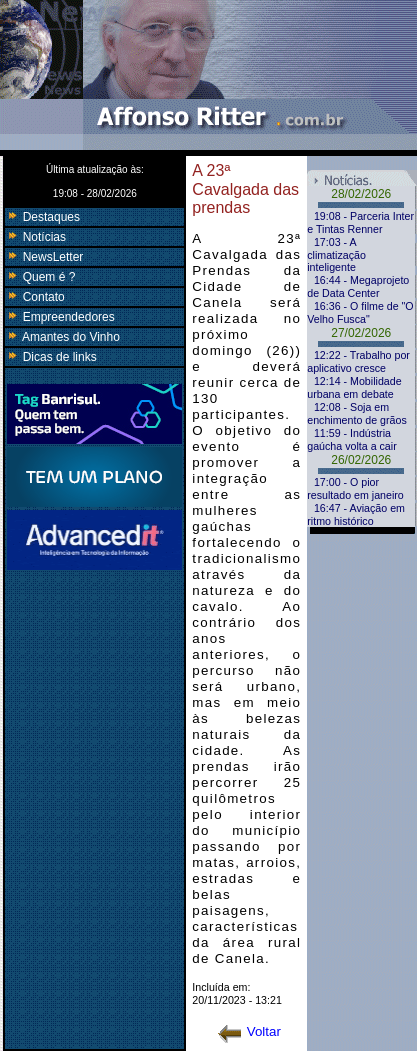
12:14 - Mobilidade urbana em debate (354, 387)
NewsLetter (44, 257)
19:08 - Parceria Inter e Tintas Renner (360, 222)
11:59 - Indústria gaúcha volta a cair (351, 439)
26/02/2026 (361, 460)
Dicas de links (50, 357)
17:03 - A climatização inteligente (336, 254)
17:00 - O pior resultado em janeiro (355, 488)
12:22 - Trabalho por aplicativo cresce (358, 361)
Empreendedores (59, 317)
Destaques (42, 217)
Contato (34, 297)
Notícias (35, 237)
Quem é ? (40, 277)
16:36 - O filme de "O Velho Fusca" (360, 312)
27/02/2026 (361, 333)
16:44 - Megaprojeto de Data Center (358, 286)
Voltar (249, 1031)
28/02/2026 (361, 194)
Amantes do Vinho (62, 337)
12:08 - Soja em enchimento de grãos (357, 413)
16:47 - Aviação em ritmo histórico (356, 514)
